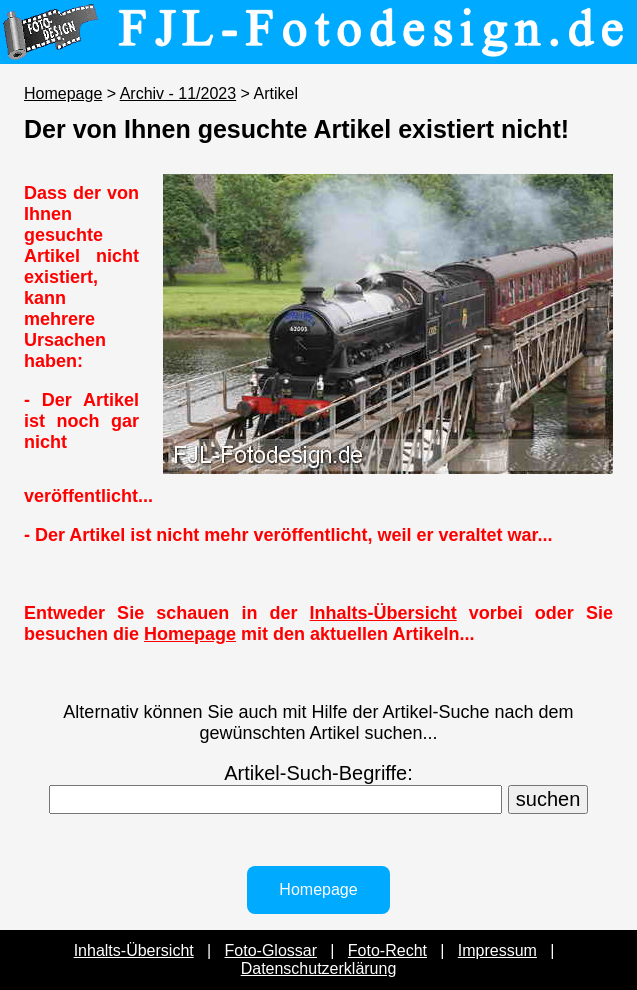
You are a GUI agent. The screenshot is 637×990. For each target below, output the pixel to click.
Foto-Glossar (271, 950)
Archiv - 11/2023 (178, 93)
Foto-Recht (387, 950)
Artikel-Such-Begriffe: (318, 773)
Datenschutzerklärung (319, 968)
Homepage (63, 93)
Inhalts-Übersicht (383, 613)
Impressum (497, 950)
